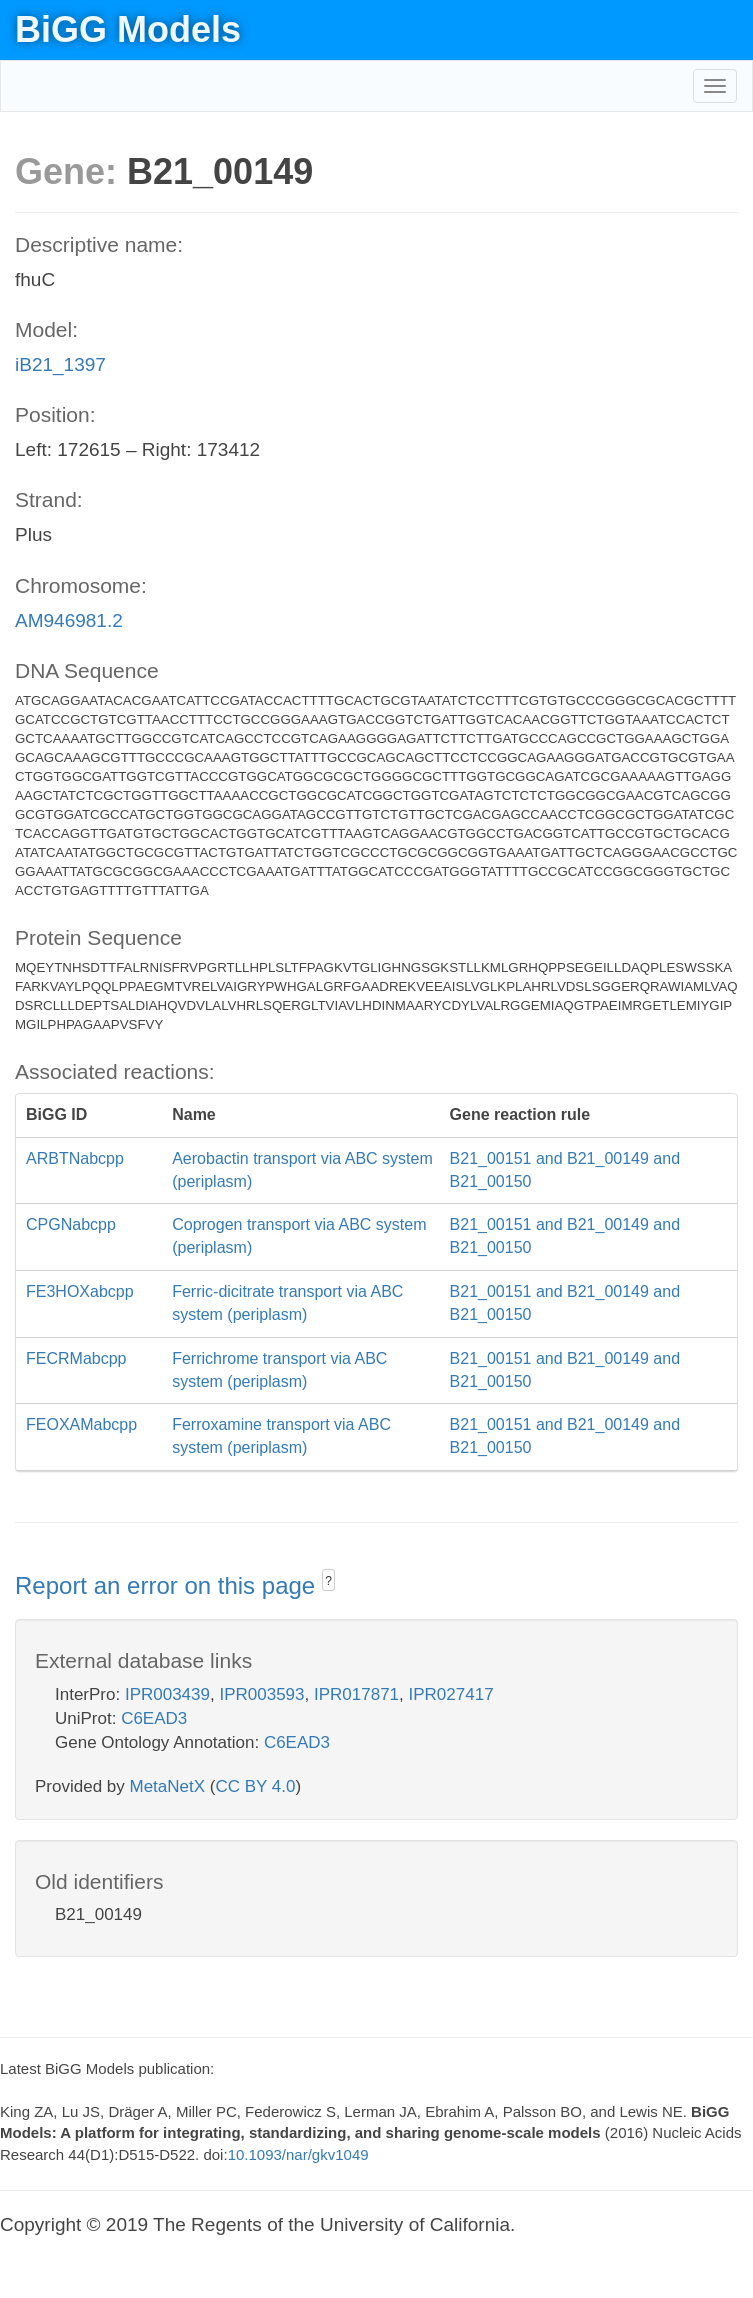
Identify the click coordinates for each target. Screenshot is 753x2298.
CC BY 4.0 (255, 1786)
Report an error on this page (168, 1585)
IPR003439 (167, 1694)
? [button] (328, 1581)
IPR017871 (356, 1694)
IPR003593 (261, 1694)
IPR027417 (451, 1694)
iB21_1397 (60, 364)
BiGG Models (128, 29)
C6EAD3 (154, 1718)
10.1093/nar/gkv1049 (298, 2154)
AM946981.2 (69, 620)
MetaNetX (168, 1786)
